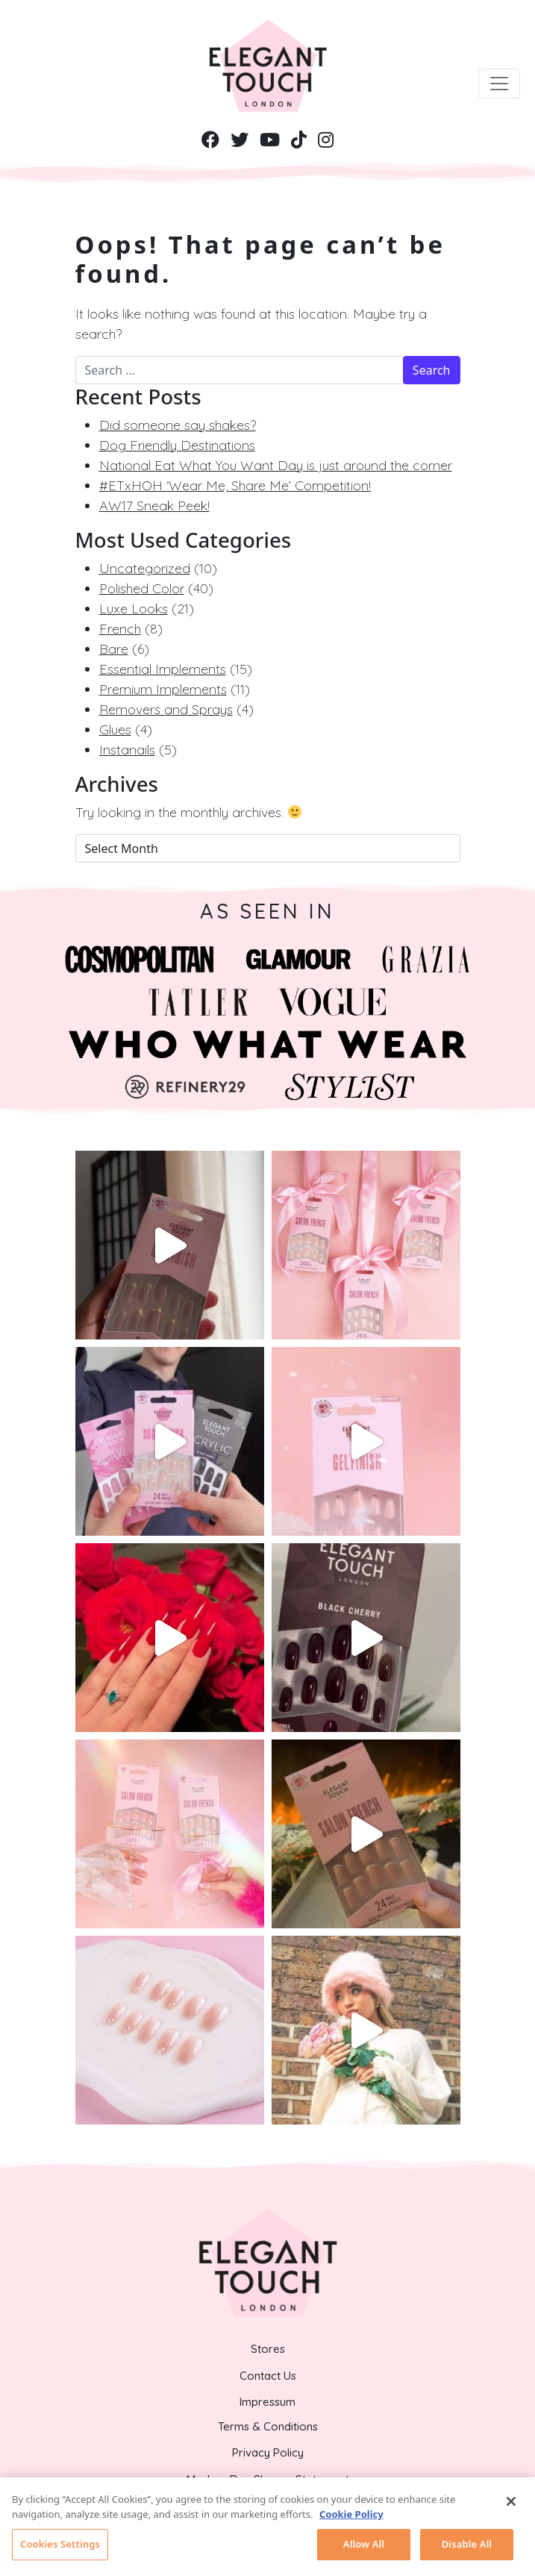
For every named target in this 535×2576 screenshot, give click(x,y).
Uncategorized (144, 568)
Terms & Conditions (268, 2426)
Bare (113, 648)
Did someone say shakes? (177, 425)
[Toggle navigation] (499, 84)
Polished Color (141, 588)
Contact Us (268, 2376)
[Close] (511, 2505)
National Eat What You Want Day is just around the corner (275, 465)
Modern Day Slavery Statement (268, 2479)
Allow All (363, 2547)
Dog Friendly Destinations (177, 445)
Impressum (267, 2402)
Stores (268, 2349)
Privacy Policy (268, 2452)
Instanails (127, 749)
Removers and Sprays (166, 709)
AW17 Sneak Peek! (154, 505)
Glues (115, 729)
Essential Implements (162, 669)
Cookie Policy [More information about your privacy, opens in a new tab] (351, 2517)
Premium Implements (163, 689)
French (120, 628)
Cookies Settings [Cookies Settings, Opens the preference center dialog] (60, 2547)
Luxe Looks (133, 608)
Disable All (467, 2547)
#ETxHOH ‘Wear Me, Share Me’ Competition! (235, 485)
